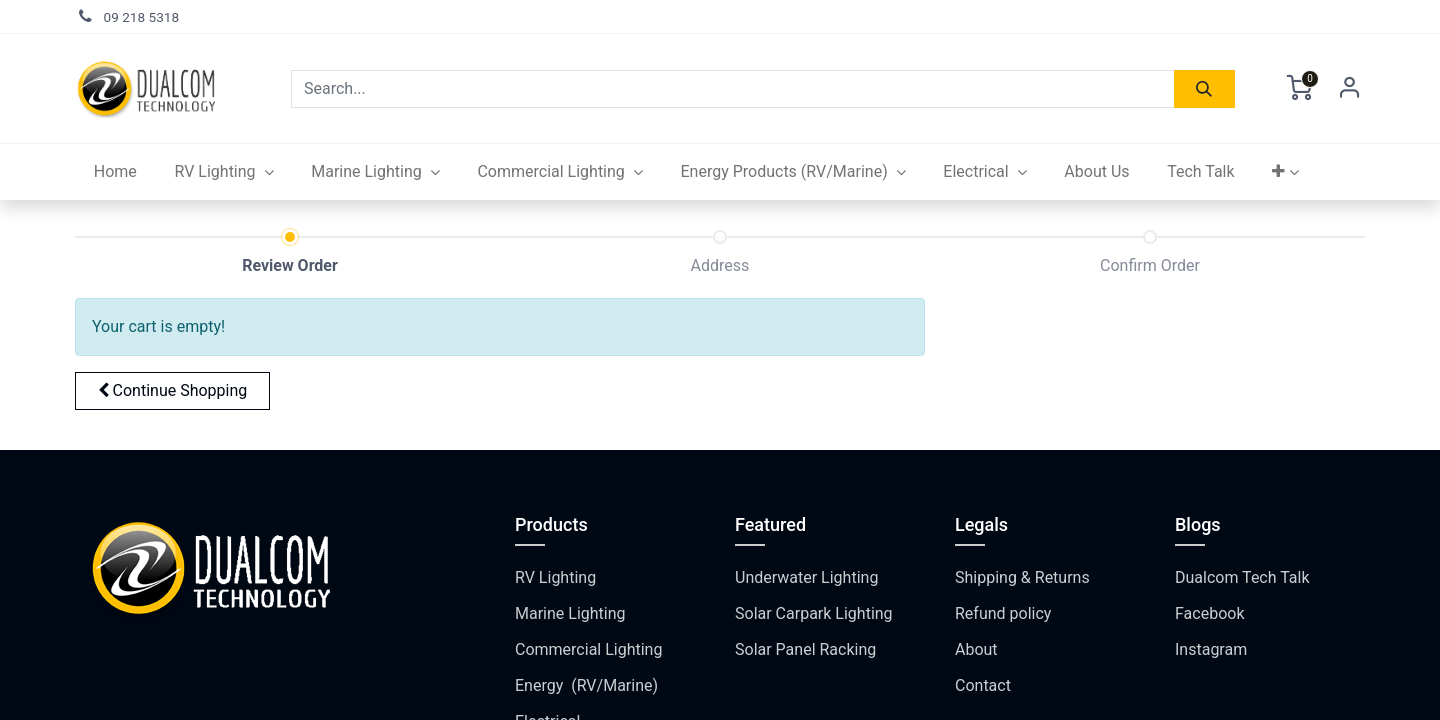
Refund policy (1003, 613)
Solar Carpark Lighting (814, 613)
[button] (1285, 172)
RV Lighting (555, 577)
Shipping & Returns (1022, 577)
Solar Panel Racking (805, 649)
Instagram (1211, 649)
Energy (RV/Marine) (586, 685)
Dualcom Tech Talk (1242, 577)
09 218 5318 (142, 17)
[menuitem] (115, 172)
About (976, 649)
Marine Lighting (570, 613)
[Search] (1204, 89)
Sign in (1350, 89)
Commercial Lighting (588, 649)
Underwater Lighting (806, 577)
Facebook (1209, 613)
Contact (983, 685)
